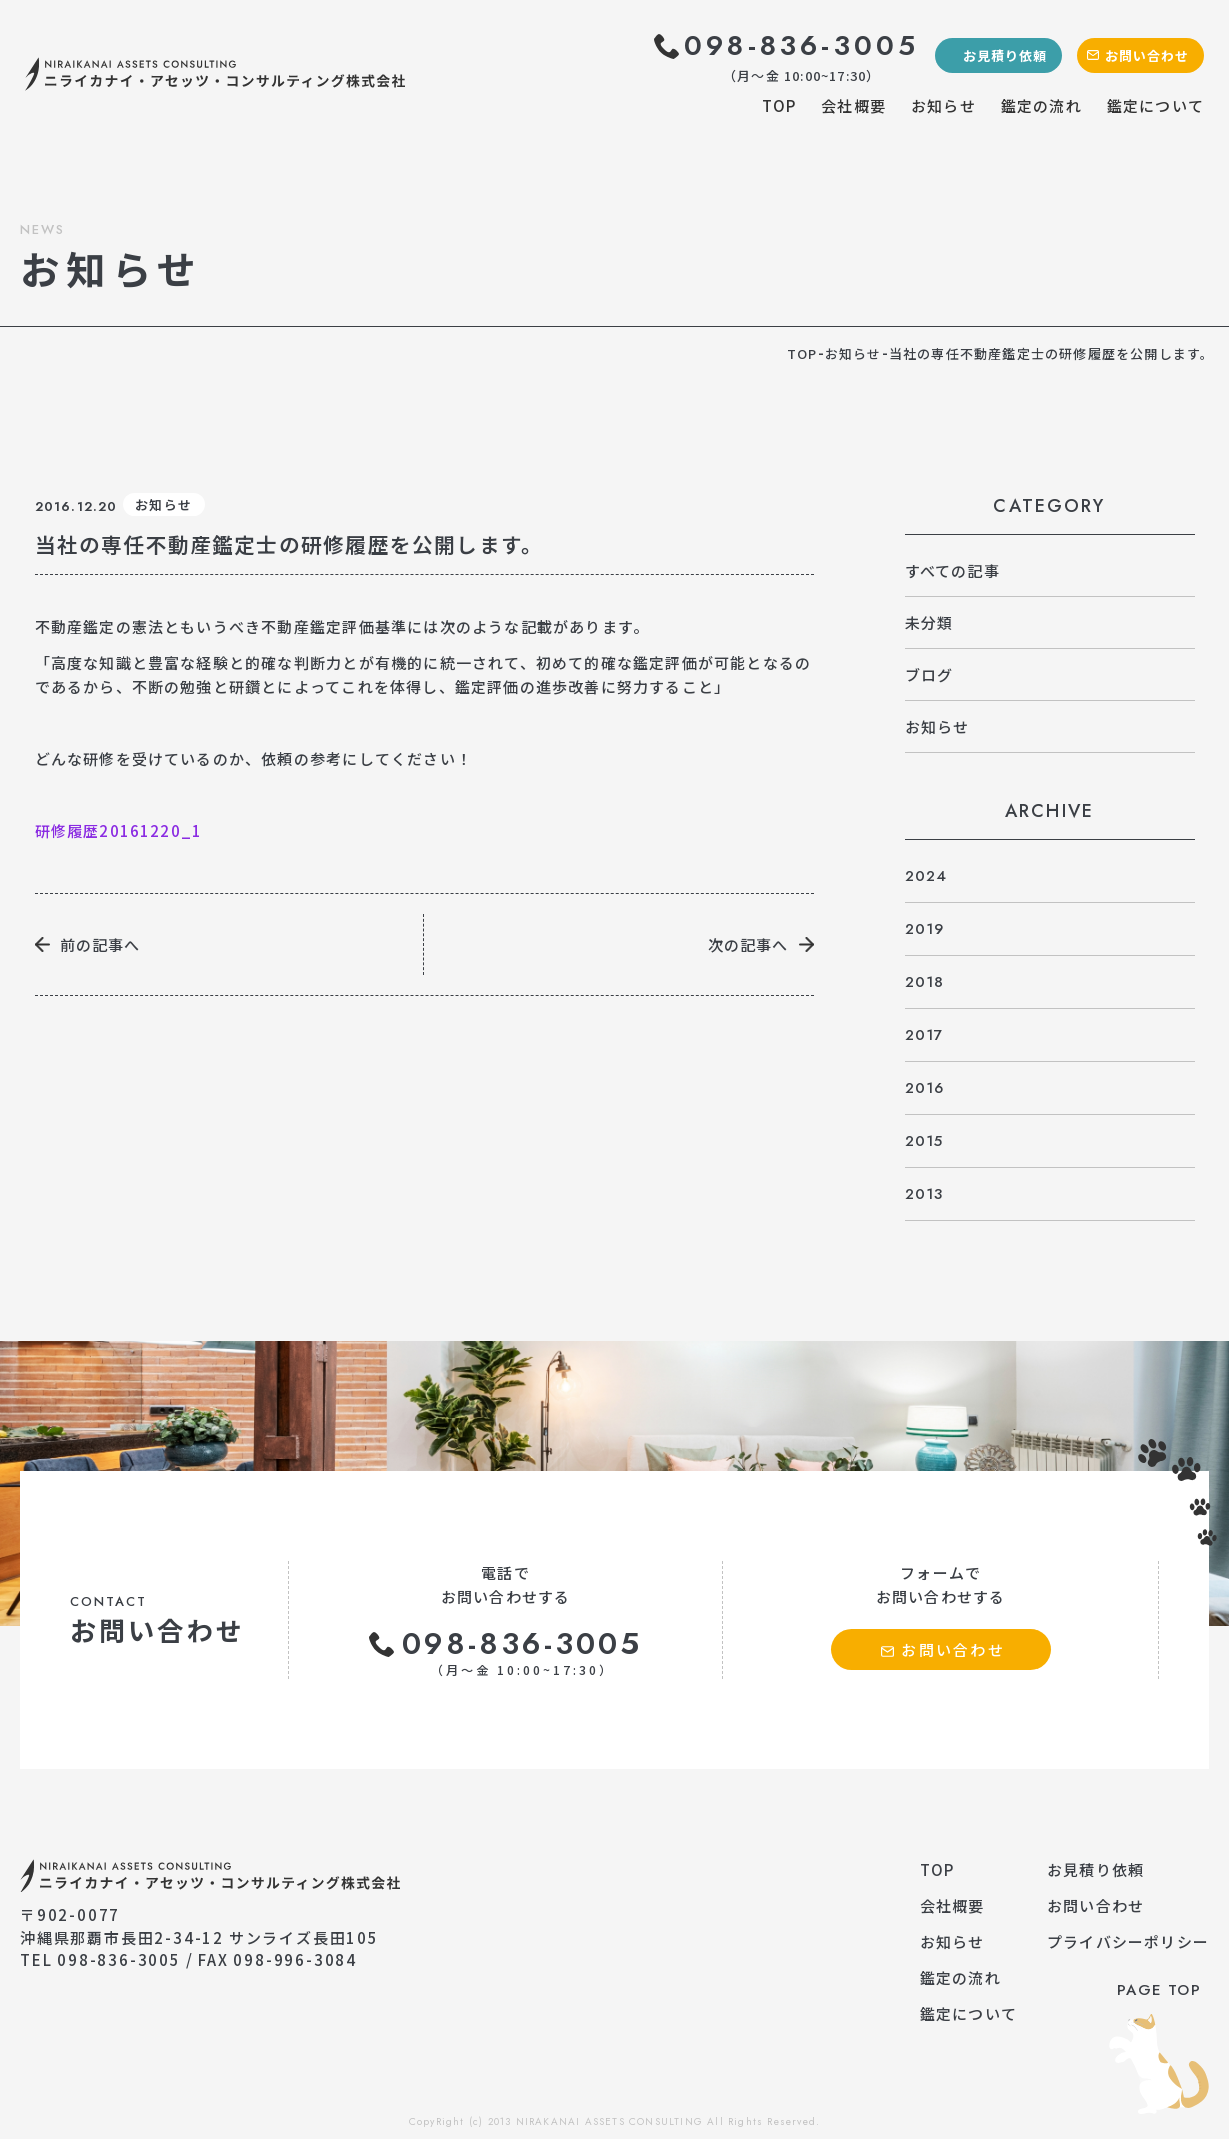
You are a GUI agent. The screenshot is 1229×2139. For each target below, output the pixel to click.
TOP (779, 105)
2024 (926, 876)
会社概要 (853, 105)
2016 (925, 1088)
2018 (925, 982)
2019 (925, 929)
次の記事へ (748, 944)
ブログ (929, 674)
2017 (924, 1035)
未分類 (929, 622)
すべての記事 (952, 570)
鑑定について (1155, 105)
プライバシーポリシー (1128, 1941)
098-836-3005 (801, 45)
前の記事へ (100, 944)
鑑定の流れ (1041, 105)
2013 (924, 1194)
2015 (924, 1141)
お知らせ (943, 105)
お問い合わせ (1147, 55)
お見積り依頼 (1005, 55)
